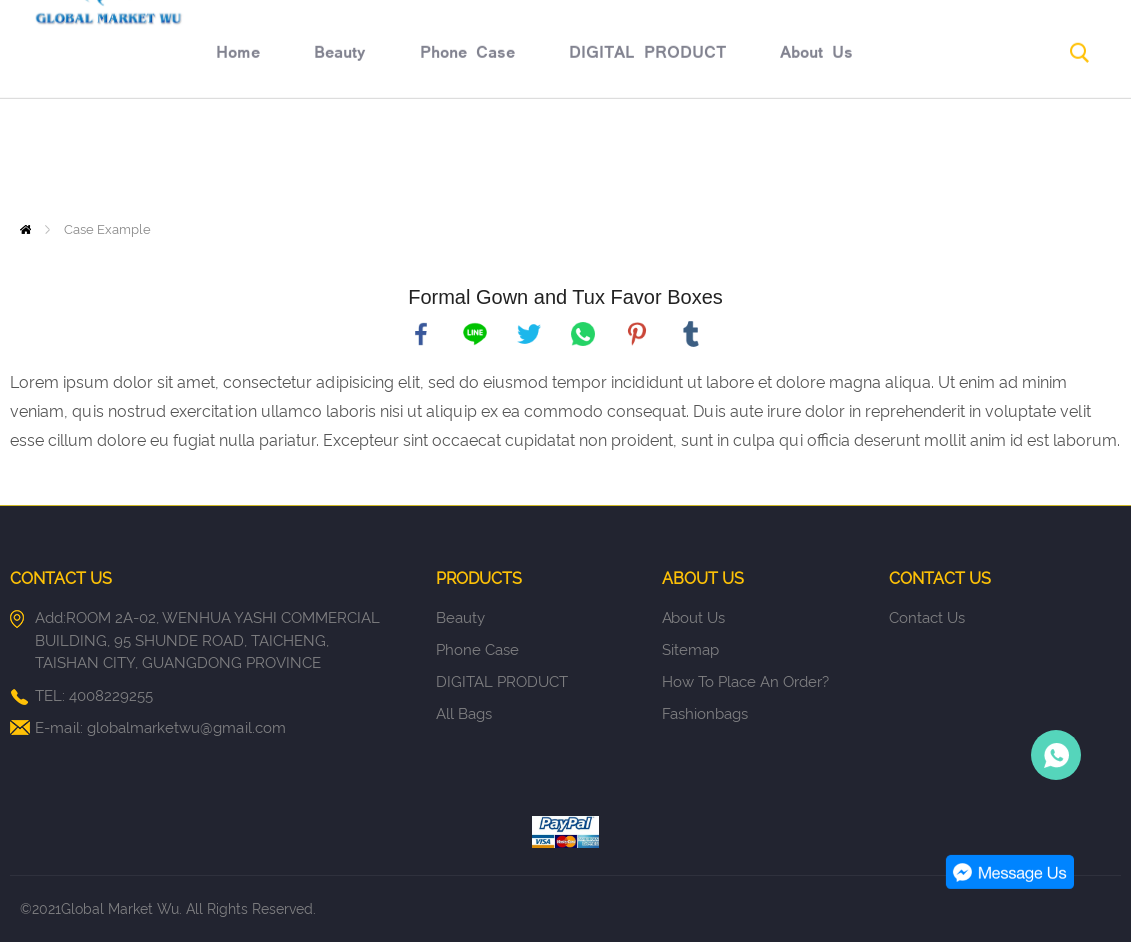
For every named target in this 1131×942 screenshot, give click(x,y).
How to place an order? (745, 682)
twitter (529, 334)
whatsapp (583, 334)
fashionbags (705, 714)
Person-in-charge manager (1056, 755)
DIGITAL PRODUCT (497, 157)
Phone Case (317, 157)
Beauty (190, 157)
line (475, 334)
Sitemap (690, 650)
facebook (421, 334)
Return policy (809, 157)
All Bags (464, 714)
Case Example (107, 229)
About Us (666, 157)
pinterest (637, 334)
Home (88, 157)
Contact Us (960, 157)
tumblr (691, 334)
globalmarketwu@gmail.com (186, 728)
